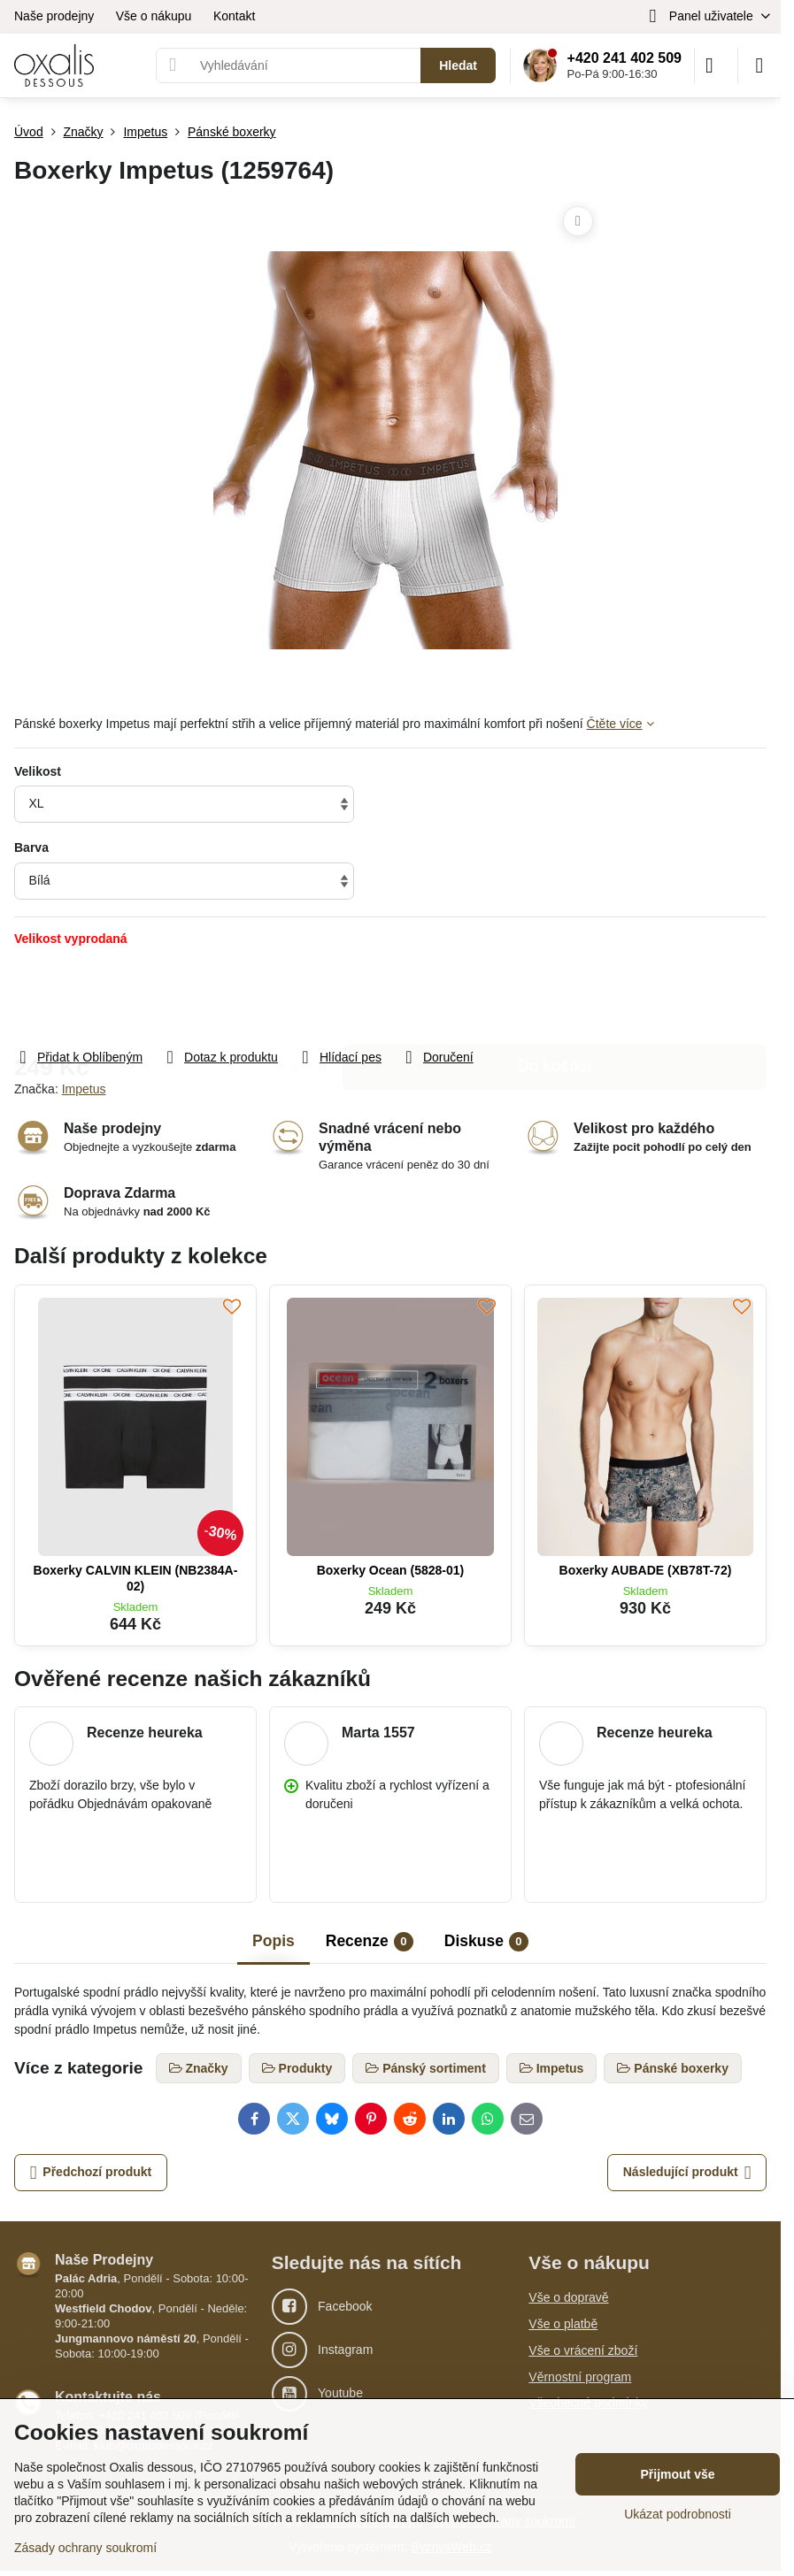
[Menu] (759, 65)
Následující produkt (687, 2173)
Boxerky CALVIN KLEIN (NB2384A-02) (136, 1578)
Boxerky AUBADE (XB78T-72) (645, 1570)
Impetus (84, 1089)
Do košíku (555, 997)
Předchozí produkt (91, 2173)
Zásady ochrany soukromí (85, 2548)
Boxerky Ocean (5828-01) (391, 1570)
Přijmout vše (677, 2474)
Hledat (458, 65)
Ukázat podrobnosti (677, 2514)
